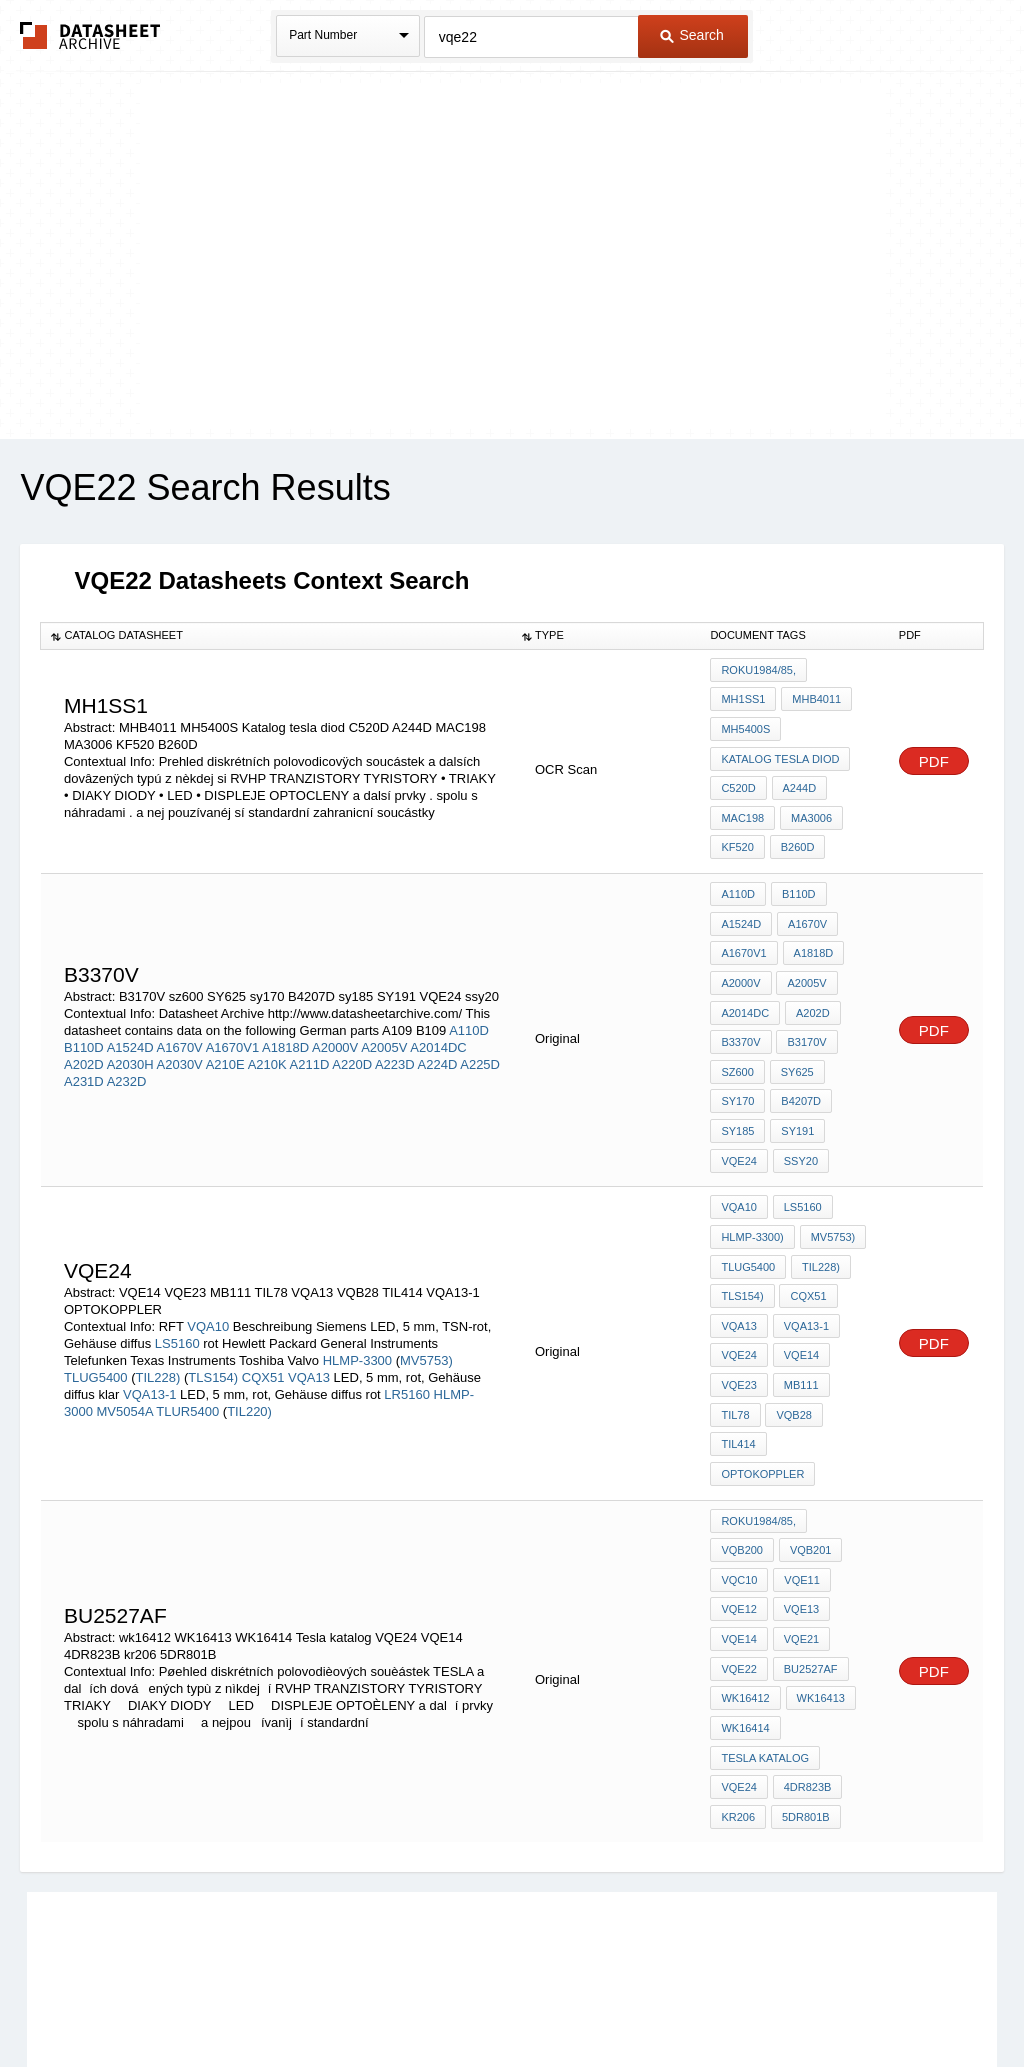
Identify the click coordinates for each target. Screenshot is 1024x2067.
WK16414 (819, 1585)
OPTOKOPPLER (822, 1379)
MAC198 (742, 805)
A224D (438, 1032)
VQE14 (799, 1298)
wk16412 (824, 1558)
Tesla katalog (765, 1612)
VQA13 (309, 1306)
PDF (934, 752)
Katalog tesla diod (780, 751)
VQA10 (208, 1255)
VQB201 (742, 1450)
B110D (84, 1015)
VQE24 (738, 1119)
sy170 (737, 1065)
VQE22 (799, 1531)
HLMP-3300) (752, 1190)
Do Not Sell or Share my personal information (502, 1999)
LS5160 (177, 1272)
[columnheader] (276, 636)
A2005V (384, 1015)
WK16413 (745, 1585)
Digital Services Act (705, 1999)
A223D (395, 1032)
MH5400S (745, 724)
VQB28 (792, 1352)
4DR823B (806, 1639)
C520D (738, 778)
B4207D (799, 1065)
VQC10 (806, 1450)
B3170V (805, 1011)
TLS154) (213, 1306)
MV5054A (125, 1340)
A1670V (180, 1015)
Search (692, 35)
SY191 (795, 1092)
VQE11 (738, 1477)
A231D (84, 1049)
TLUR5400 (189, 1340)
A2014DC (438, 1015)
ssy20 (799, 1119)
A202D (84, 1032)
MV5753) (426, 1289)
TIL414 (738, 1379)
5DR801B (804, 1666)
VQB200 (842, 1423)
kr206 (738, 1666)
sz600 (737, 1038)
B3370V (740, 1011)
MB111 (799, 1325)
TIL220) (249, 1340)
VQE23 (738, 1325)
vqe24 (738, 1298)
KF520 (737, 832)
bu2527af (748, 1558)
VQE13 (738, 1504)
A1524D (130, 1015)
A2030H (130, 1032)
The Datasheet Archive (90, 35)
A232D (127, 1049)
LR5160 (407, 1323)
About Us (884, 1999)
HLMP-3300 (359, 1289)
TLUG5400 (97, 1306)
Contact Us (810, 1999)
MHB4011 (814, 697)
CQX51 (263, 1306)
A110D (469, 998)
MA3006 (809, 805)
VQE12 (799, 1477)
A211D (310, 1032)
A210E (225, 1032)
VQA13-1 (149, 1323)
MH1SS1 (743, 697)
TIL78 (735, 1352)
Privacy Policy (314, 1999)
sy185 (737, 1092)
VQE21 (738, 1531)
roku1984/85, (758, 670)
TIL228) (158, 1306)
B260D (796, 832)
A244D (798, 778)
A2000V (335, 1015)
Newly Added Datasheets (184, 1999)
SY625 (795, 1038)
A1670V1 (233, 1015)
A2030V (180, 1032)
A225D (480, 1032)
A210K (267, 1032)
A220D (352, 1032)
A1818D (285, 1015)
